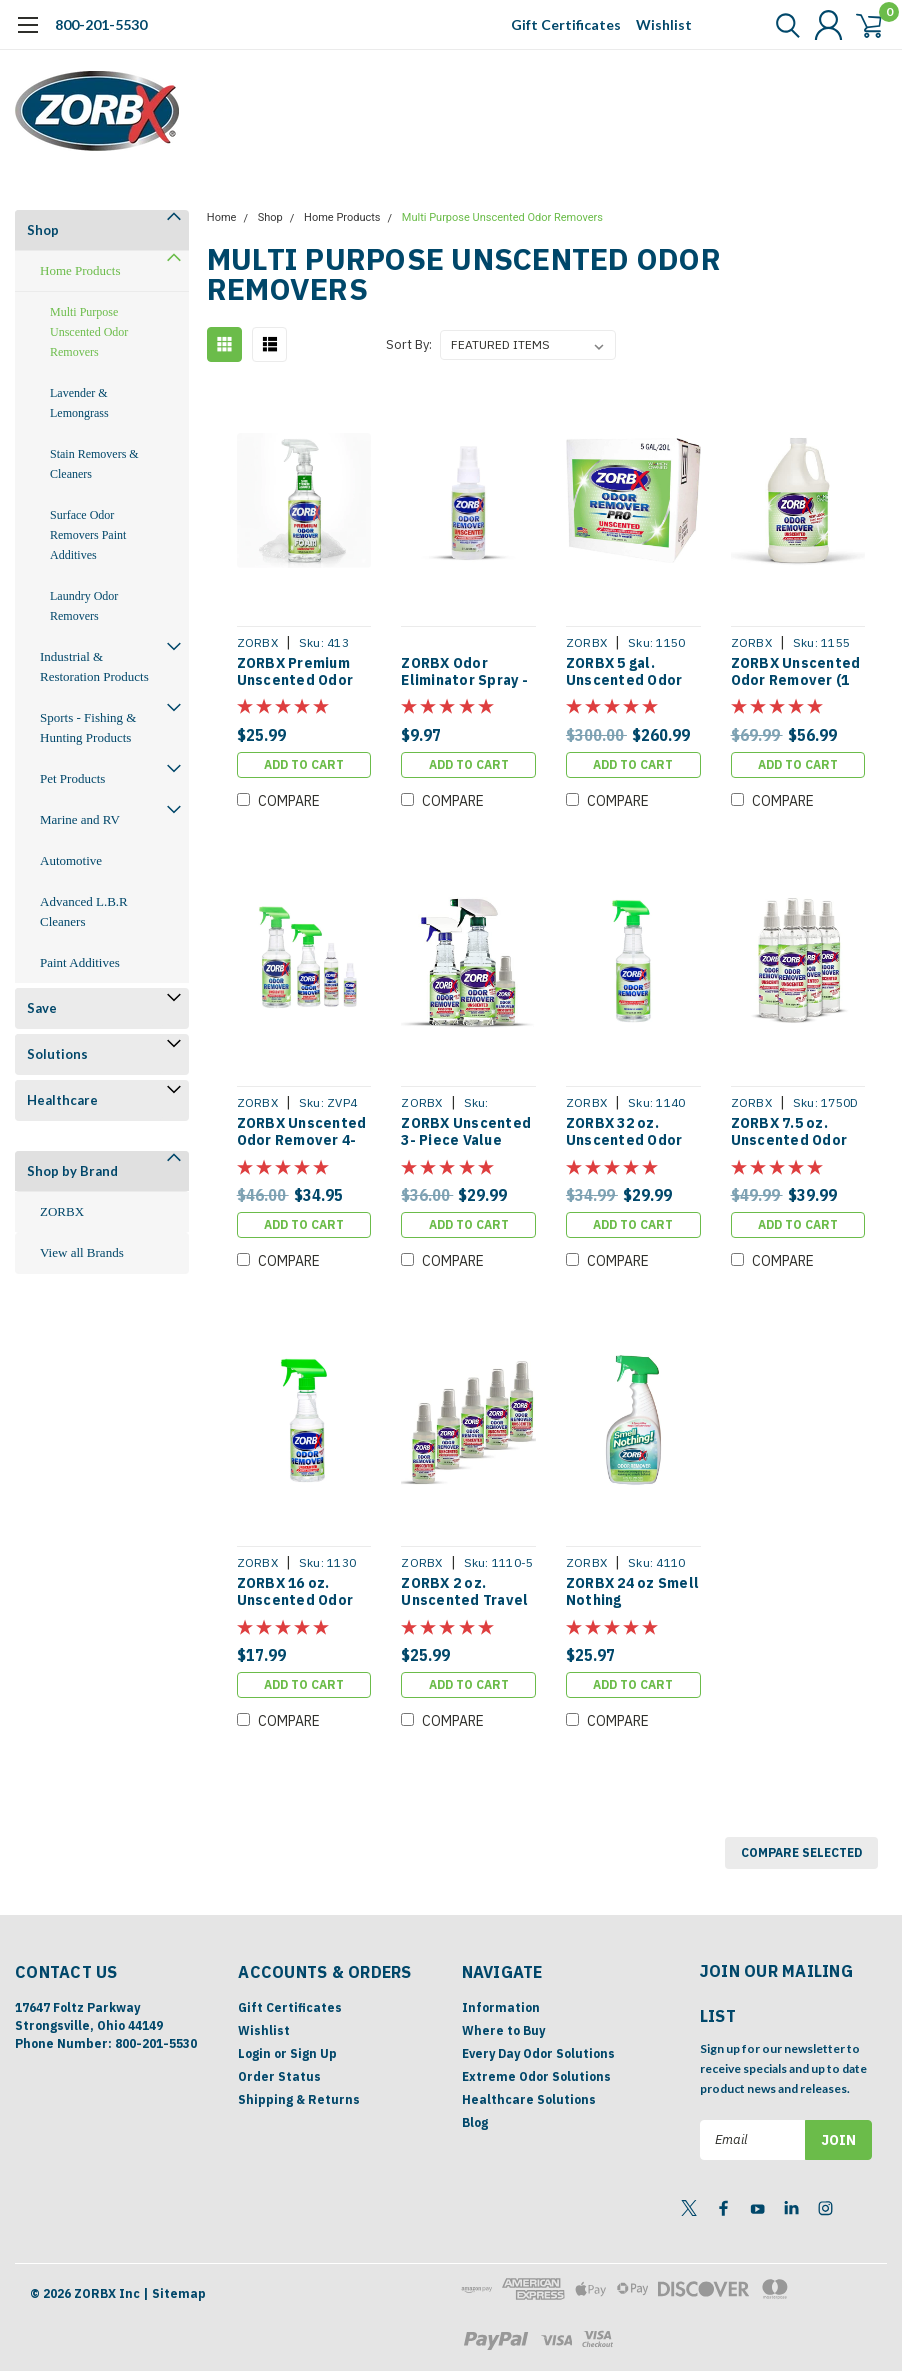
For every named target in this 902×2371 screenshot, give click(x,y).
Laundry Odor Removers (84, 606)
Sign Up (313, 2053)
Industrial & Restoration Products (94, 666)
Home (222, 217)
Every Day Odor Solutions (538, 2053)
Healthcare (62, 1100)
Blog (475, 2122)
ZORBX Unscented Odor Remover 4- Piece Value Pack (301, 1132)
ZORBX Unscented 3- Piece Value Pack (466, 1132)
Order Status (279, 2076)
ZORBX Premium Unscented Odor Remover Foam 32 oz (298, 672)
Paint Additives (80, 962)
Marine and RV (80, 819)
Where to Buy (503, 2030)
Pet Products (72, 778)
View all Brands (82, 1252)
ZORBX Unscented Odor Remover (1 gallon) (795, 672)
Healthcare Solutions (529, 2099)
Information (501, 2007)
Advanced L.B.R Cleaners (84, 911)
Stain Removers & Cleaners (94, 464)
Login (254, 2053)
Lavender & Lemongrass (79, 403)
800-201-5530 (101, 24)
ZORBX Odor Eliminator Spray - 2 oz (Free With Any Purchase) (464, 672)
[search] (769, 25)
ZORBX (62, 1211)
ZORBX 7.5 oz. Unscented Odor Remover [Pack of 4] (793, 1132)
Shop (43, 230)
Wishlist (664, 24)
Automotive (71, 860)
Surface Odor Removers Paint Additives (88, 535)
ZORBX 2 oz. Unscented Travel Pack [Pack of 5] (464, 1592)
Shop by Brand (72, 1171)
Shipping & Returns (299, 2099)
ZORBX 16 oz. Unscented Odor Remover (294, 1592)
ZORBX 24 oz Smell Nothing (632, 1592)
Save (42, 1008)
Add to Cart (303, 764)
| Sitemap (174, 2290)
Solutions (57, 1054)
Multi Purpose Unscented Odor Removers (89, 332)
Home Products (80, 270)
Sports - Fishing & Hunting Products (88, 727)
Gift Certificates (566, 24)
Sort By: (409, 344)
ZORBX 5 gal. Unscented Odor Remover (624, 672)
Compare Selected (801, 1852)
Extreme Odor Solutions (536, 2076)
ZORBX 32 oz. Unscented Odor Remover (624, 1132)
